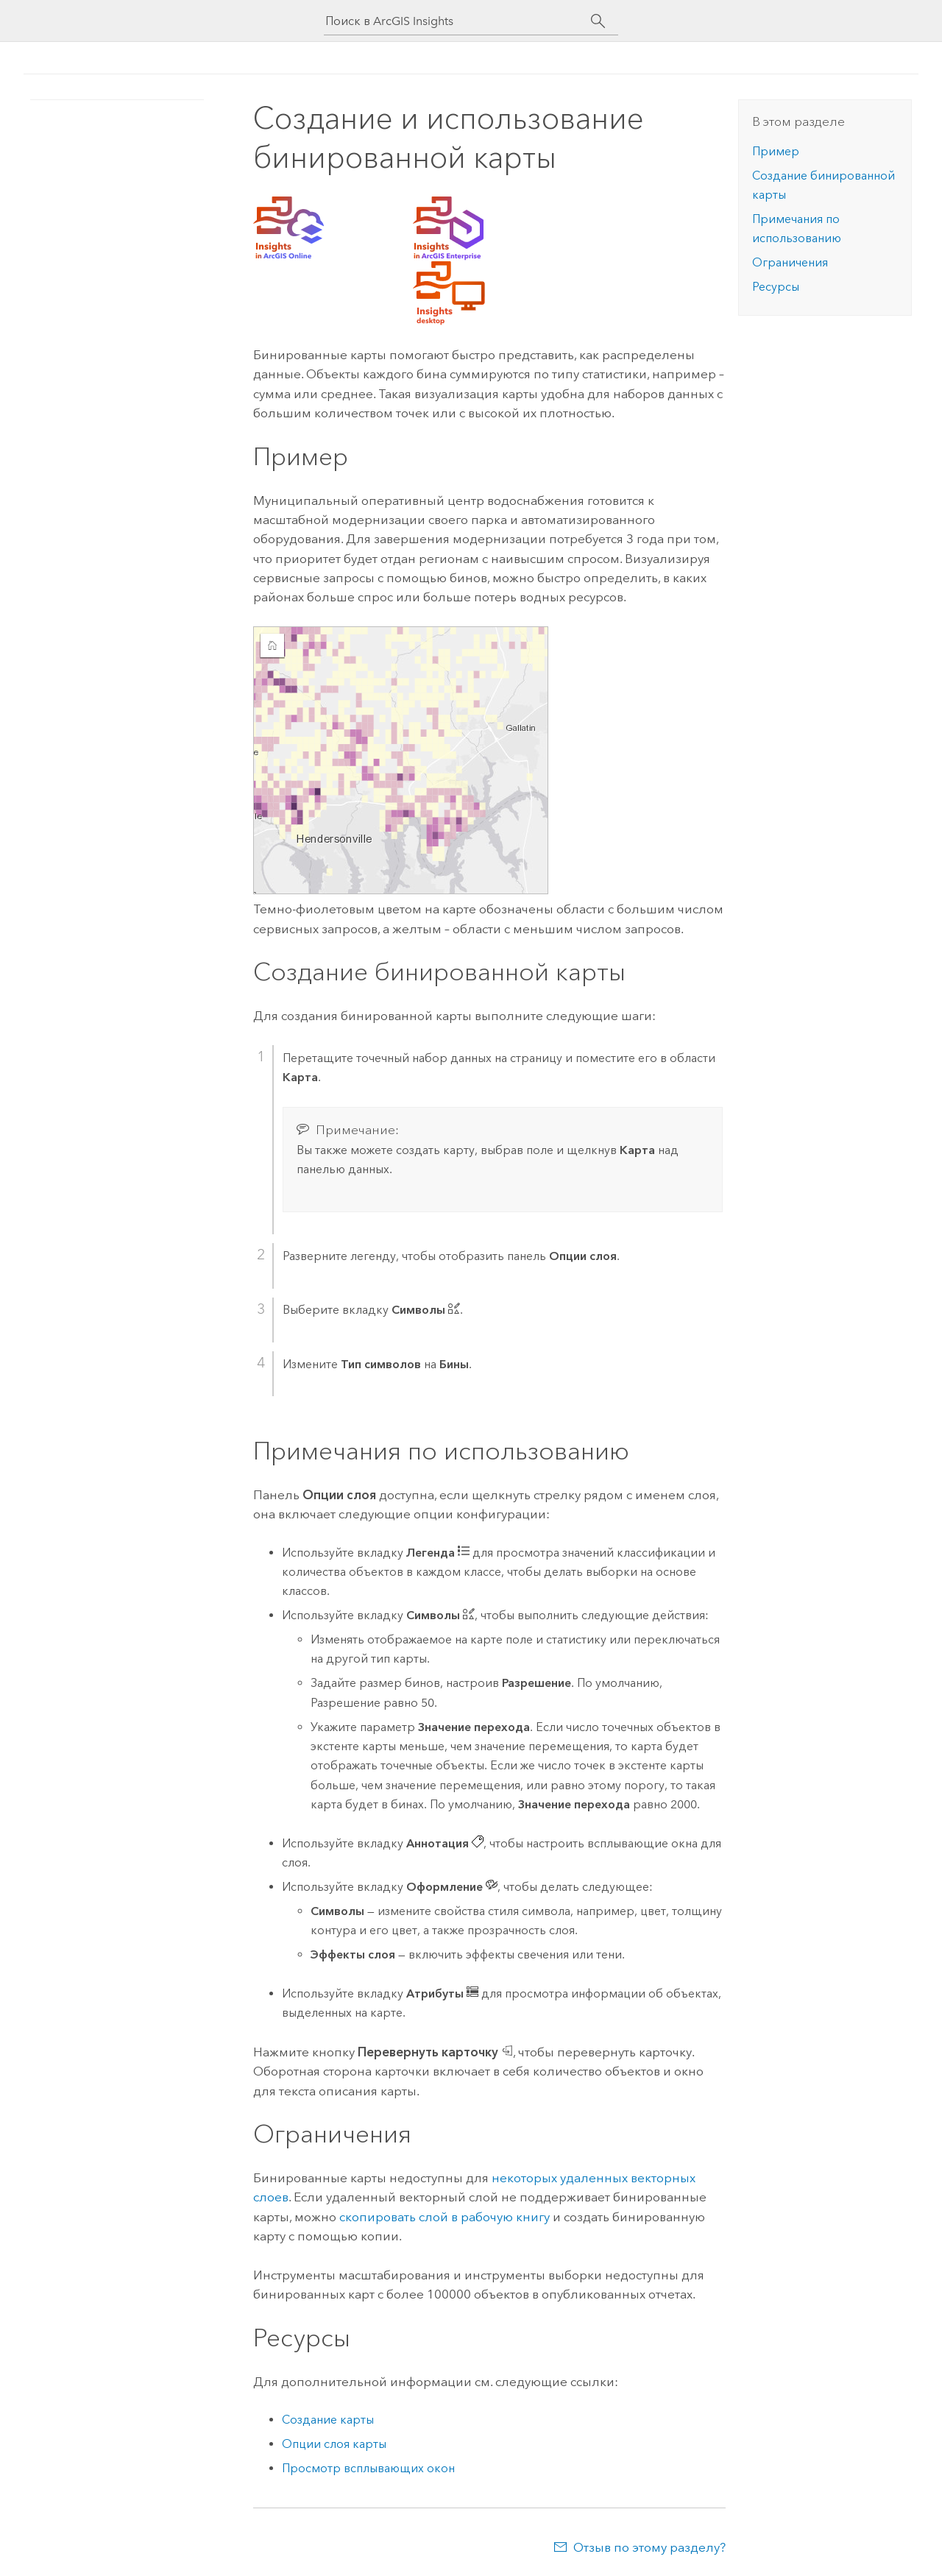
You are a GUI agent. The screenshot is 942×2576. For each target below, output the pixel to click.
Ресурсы (775, 287)
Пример (775, 151)
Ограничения (790, 262)
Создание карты (328, 2420)
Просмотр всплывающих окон (368, 2468)
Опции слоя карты (334, 2444)
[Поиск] (598, 21)
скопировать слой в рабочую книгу (444, 2216)
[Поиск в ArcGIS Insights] (458, 21)
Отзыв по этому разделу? (649, 2547)
